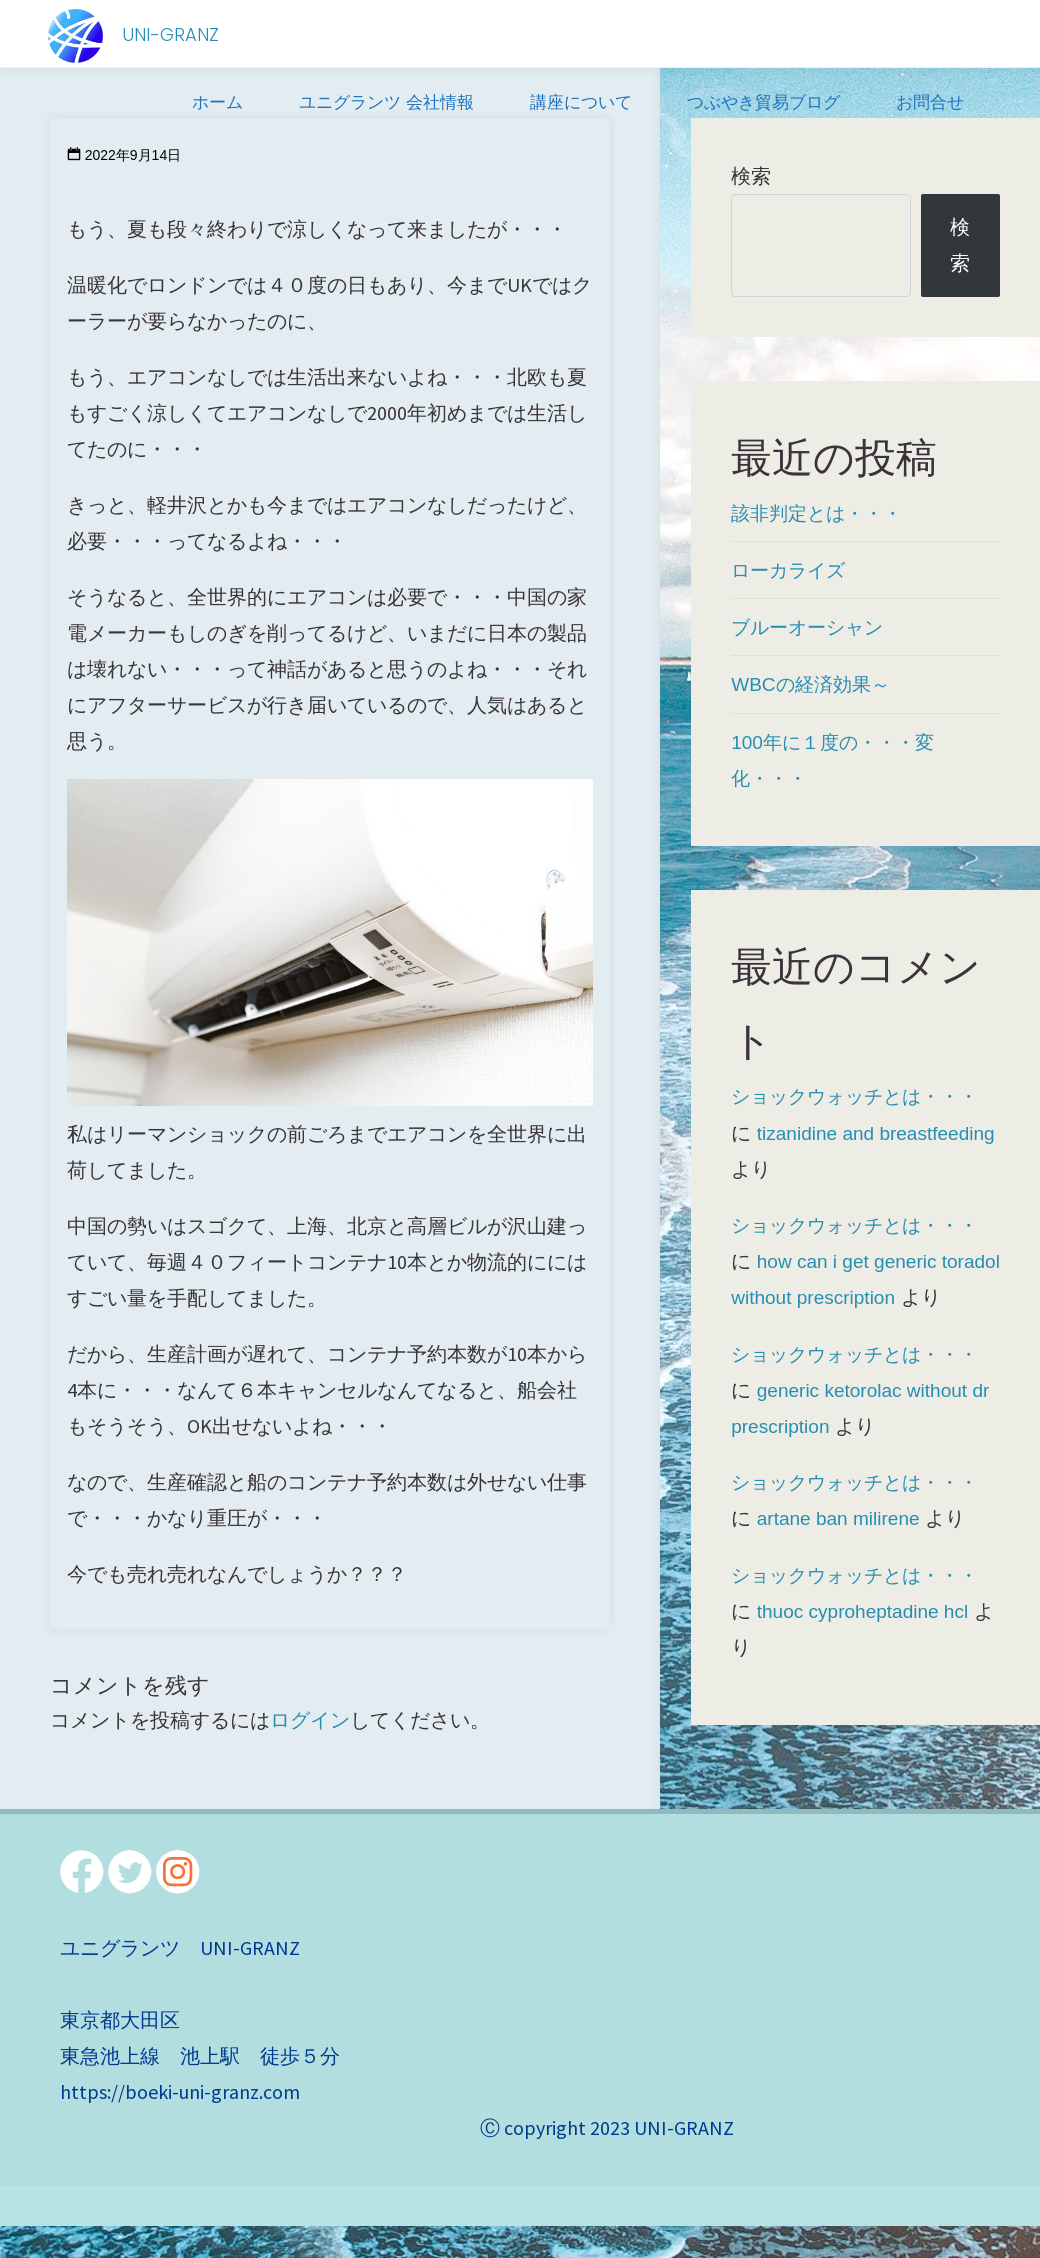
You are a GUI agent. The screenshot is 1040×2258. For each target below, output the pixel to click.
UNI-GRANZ (172, 34)
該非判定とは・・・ (821, 513)
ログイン (310, 1719)
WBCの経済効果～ (814, 684)
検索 (751, 176)
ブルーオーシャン (811, 627)
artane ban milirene (842, 1551)
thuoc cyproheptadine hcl (868, 1643)
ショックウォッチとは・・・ (861, 1095)
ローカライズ (791, 570)
